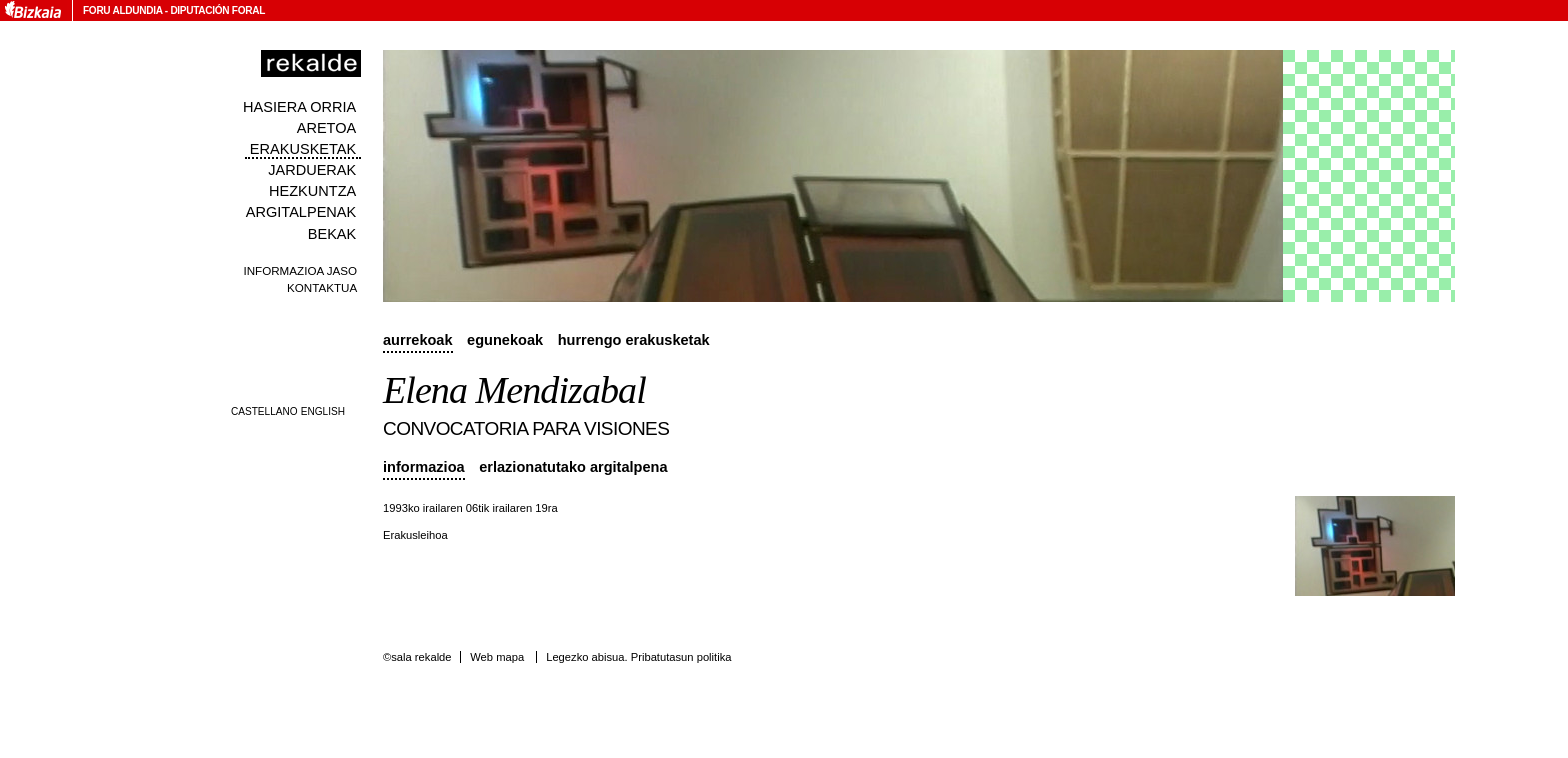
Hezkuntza (312, 191)
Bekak (332, 234)
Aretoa (327, 128)
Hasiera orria (299, 107)
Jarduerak (312, 170)
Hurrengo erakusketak (634, 340)
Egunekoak (505, 340)
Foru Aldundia (122, 10)
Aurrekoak (418, 340)
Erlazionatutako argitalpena (573, 467)
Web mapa (497, 657)
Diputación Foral (217, 10)
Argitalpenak (301, 212)
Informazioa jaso (300, 270)
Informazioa (424, 467)
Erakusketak (303, 149)
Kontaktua (322, 287)
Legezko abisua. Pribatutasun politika (638, 657)
